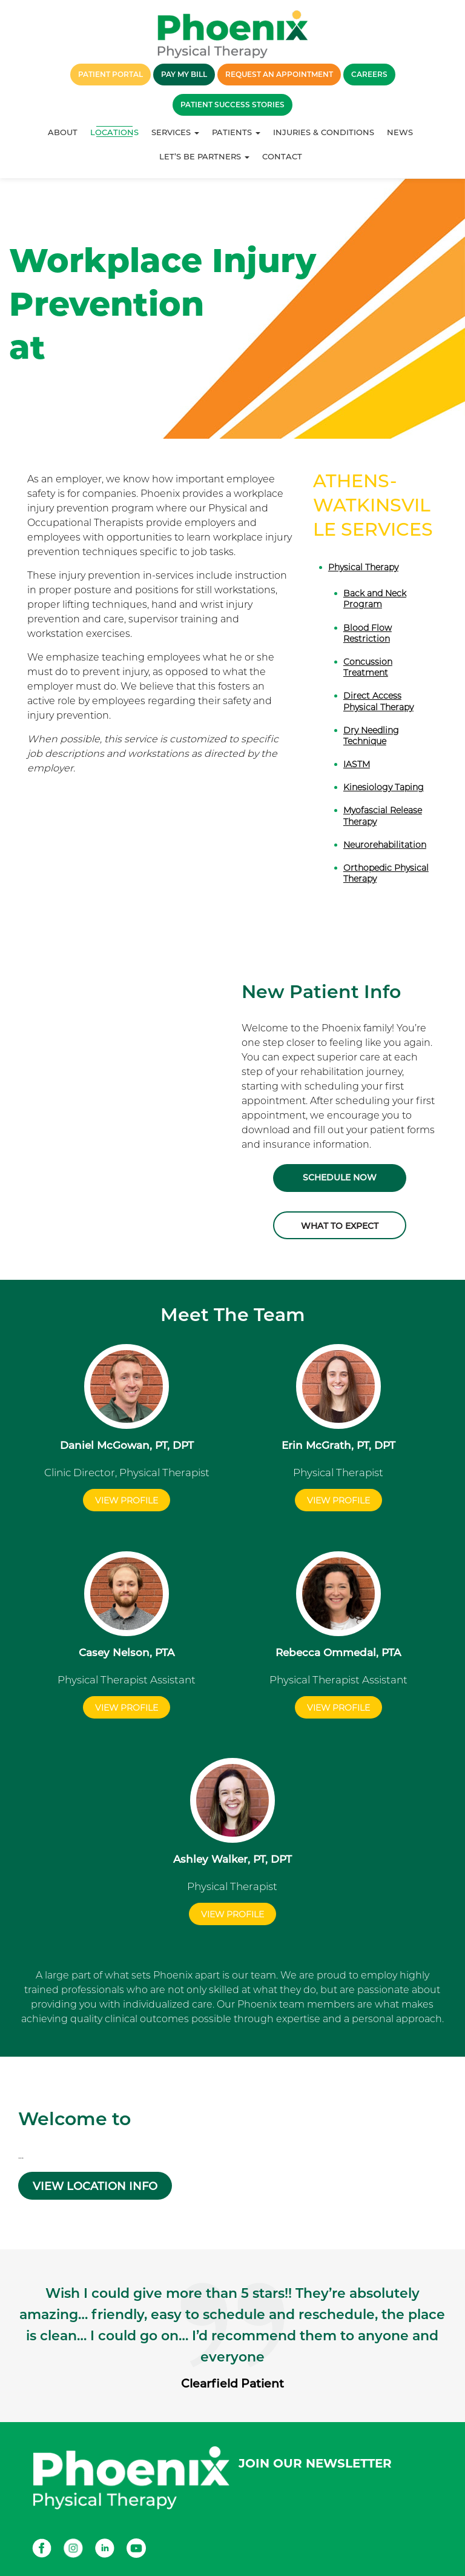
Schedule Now (340, 1178)
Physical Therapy (363, 567)
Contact (282, 156)
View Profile (126, 1500)
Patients (236, 132)
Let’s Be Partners (204, 156)
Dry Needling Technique (371, 736)
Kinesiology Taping (383, 787)
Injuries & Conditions (323, 132)
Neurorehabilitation (384, 844)
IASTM (356, 764)
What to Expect (339, 1226)
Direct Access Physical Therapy (378, 701)
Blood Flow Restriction (367, 633)
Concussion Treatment (367, 667)
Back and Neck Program (374, 599)
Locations (114, 132)
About (63, 132)
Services (175, 132)
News (400, 132)
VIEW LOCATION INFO (95, 2185)
